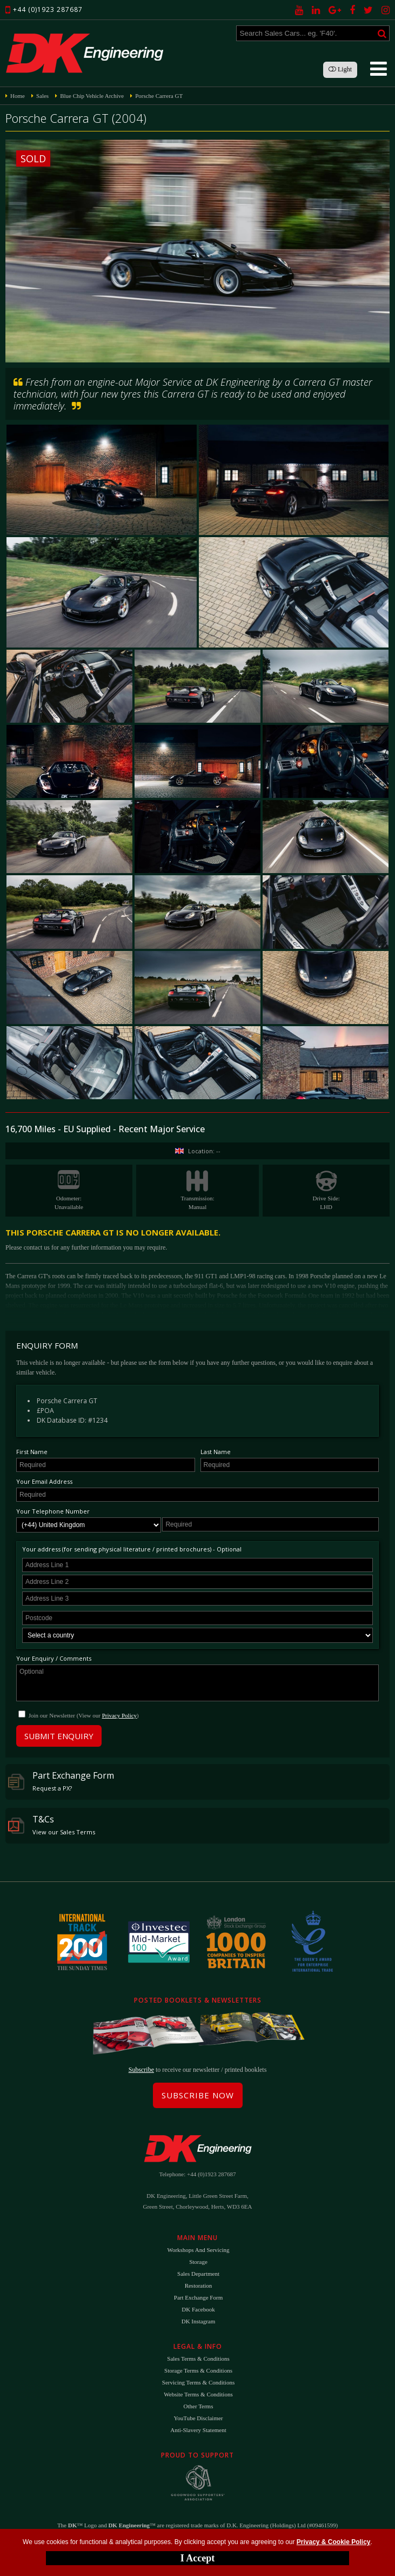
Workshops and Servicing (198, 2250)
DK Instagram (199, 2321)
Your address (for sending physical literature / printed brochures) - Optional (132, 1549)
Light (340, 69)
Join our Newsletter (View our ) (84, 1715)
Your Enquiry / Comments (53, 1658)
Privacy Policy (119, 1715)
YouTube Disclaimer (198, 2418)
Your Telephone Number (53, 1511)
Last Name (215, 1452)
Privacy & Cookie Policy (334, 2542)
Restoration (198, 2285)
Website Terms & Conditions (198, 2394)
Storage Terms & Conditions (198, 2370)
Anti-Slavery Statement (198, 2430)
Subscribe (141, 2069)
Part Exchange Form (61, 1780)
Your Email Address (44, 1481)
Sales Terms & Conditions (198, 2358)
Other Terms (198, 2406)
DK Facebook (198, 2309)
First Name (32, 1452)
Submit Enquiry (58, 1735)
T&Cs (51, 1824)
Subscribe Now (198, 2095)
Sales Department (198, 2273)
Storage (198, 2261)
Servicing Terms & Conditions (198, 2382)
